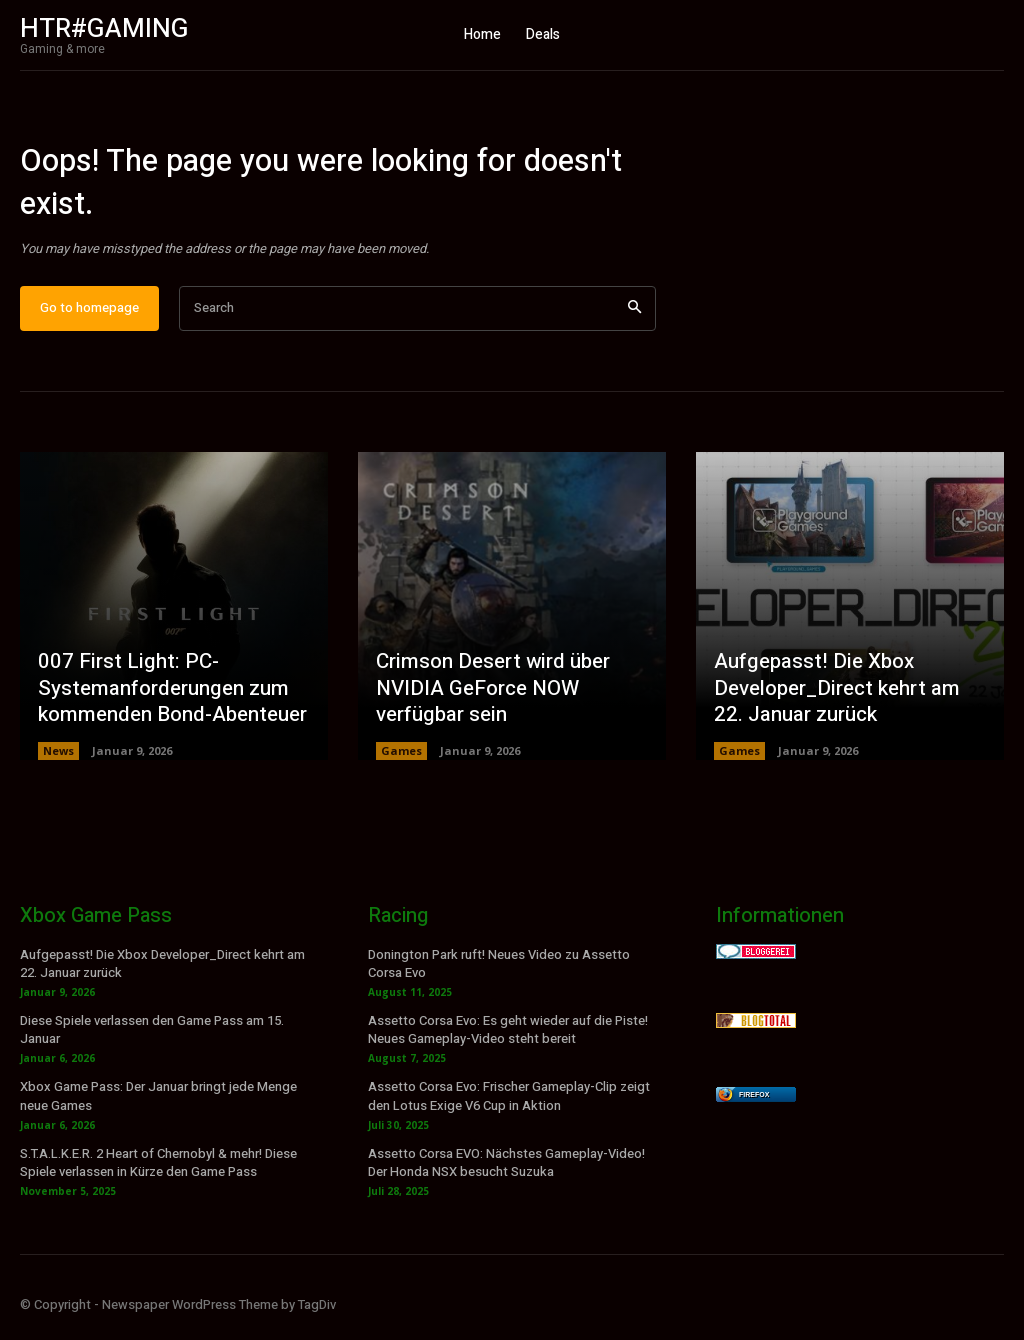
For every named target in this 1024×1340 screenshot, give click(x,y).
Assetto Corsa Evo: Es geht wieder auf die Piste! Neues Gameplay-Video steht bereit (508, 1038)
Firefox (754, 1103)
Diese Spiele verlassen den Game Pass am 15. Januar (152, 1038)
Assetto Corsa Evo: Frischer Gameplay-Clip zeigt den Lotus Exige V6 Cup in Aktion (509, 1105)
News (58, 759)
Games (401, 759)
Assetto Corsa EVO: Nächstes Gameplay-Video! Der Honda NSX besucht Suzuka (506, 1171)
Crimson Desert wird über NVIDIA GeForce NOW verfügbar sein (490, 698)
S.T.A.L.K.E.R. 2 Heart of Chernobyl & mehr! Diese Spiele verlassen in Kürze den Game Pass (158, 1171)
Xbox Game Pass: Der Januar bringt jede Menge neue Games (158, 1105)
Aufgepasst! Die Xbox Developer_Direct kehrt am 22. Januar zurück (850, 698)
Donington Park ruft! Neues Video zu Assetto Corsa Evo (499, 972)
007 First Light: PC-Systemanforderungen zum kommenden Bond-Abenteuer (170, 698)
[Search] (634, 317)
